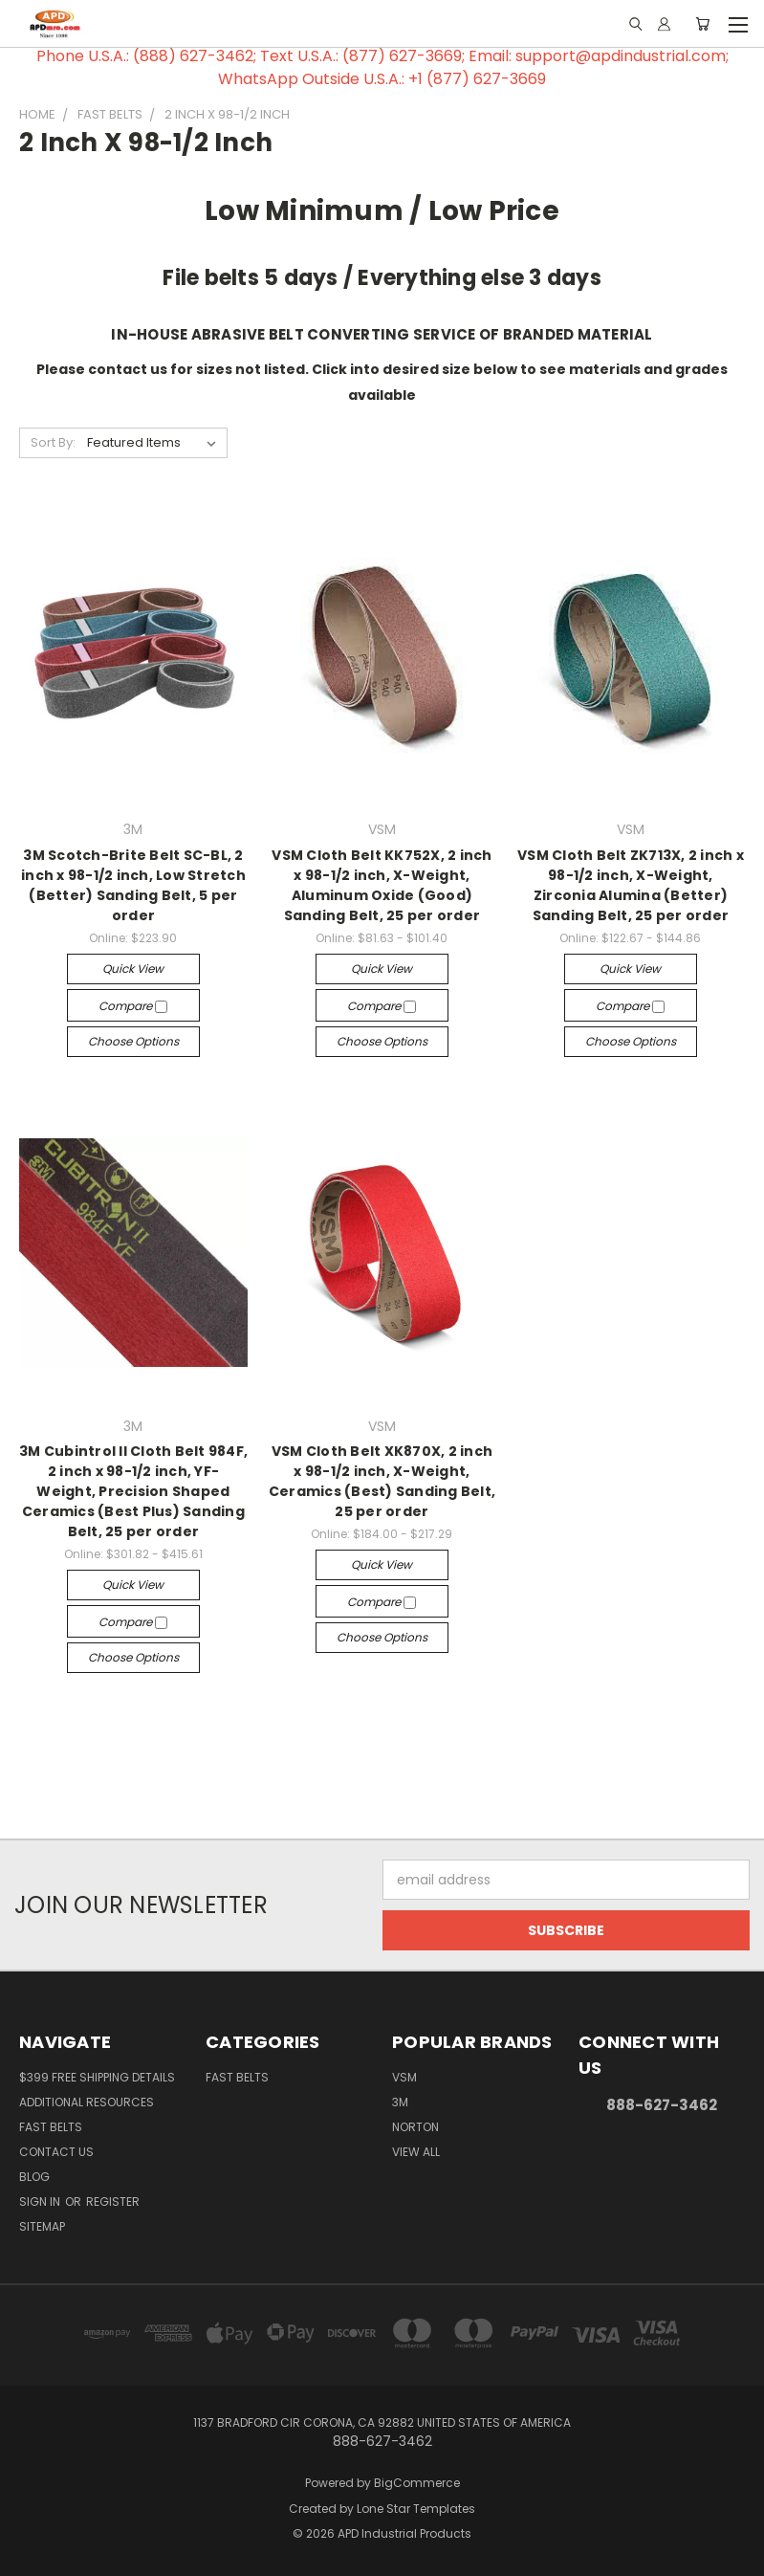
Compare (132, 1006)
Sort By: (53, 442)
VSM (404, 2077)
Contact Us (56, 2152)
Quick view (133, 968)
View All (416, 2152)
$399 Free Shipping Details (97, 2077)
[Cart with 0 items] (702, 24)
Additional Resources (86, 2102)
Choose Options (133, 1041)
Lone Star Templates (416, 2508)
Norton (415, 2127)
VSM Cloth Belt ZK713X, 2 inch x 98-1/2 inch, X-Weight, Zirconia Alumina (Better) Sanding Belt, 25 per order (630, 885)
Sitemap (42, 2226)
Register (113, 2201)
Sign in (41, 2201)
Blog (34, 2177)
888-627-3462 (661, 2105)
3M (400, 2102)
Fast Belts (50, 2127)
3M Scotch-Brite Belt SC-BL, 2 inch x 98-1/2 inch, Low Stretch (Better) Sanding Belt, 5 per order (133, 885)
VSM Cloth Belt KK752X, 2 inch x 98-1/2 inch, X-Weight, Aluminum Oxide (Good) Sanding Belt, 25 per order (381, 885)
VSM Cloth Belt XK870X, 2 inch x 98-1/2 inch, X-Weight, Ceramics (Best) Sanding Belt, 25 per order (382, 1481)
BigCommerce (417, 2483)
